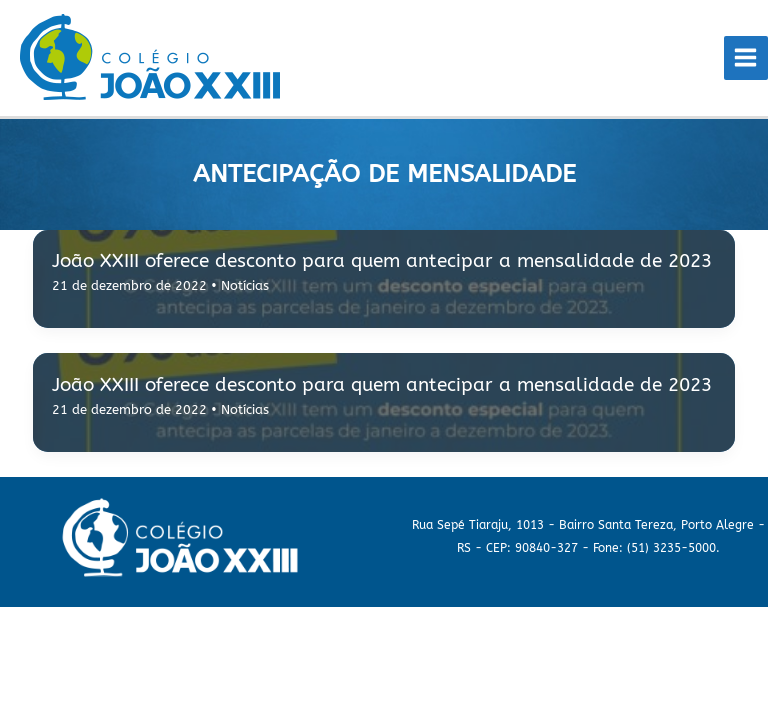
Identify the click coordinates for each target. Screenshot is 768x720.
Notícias (245, 285)
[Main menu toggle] (746, 58)
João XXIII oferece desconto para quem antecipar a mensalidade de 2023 (382, 260)
